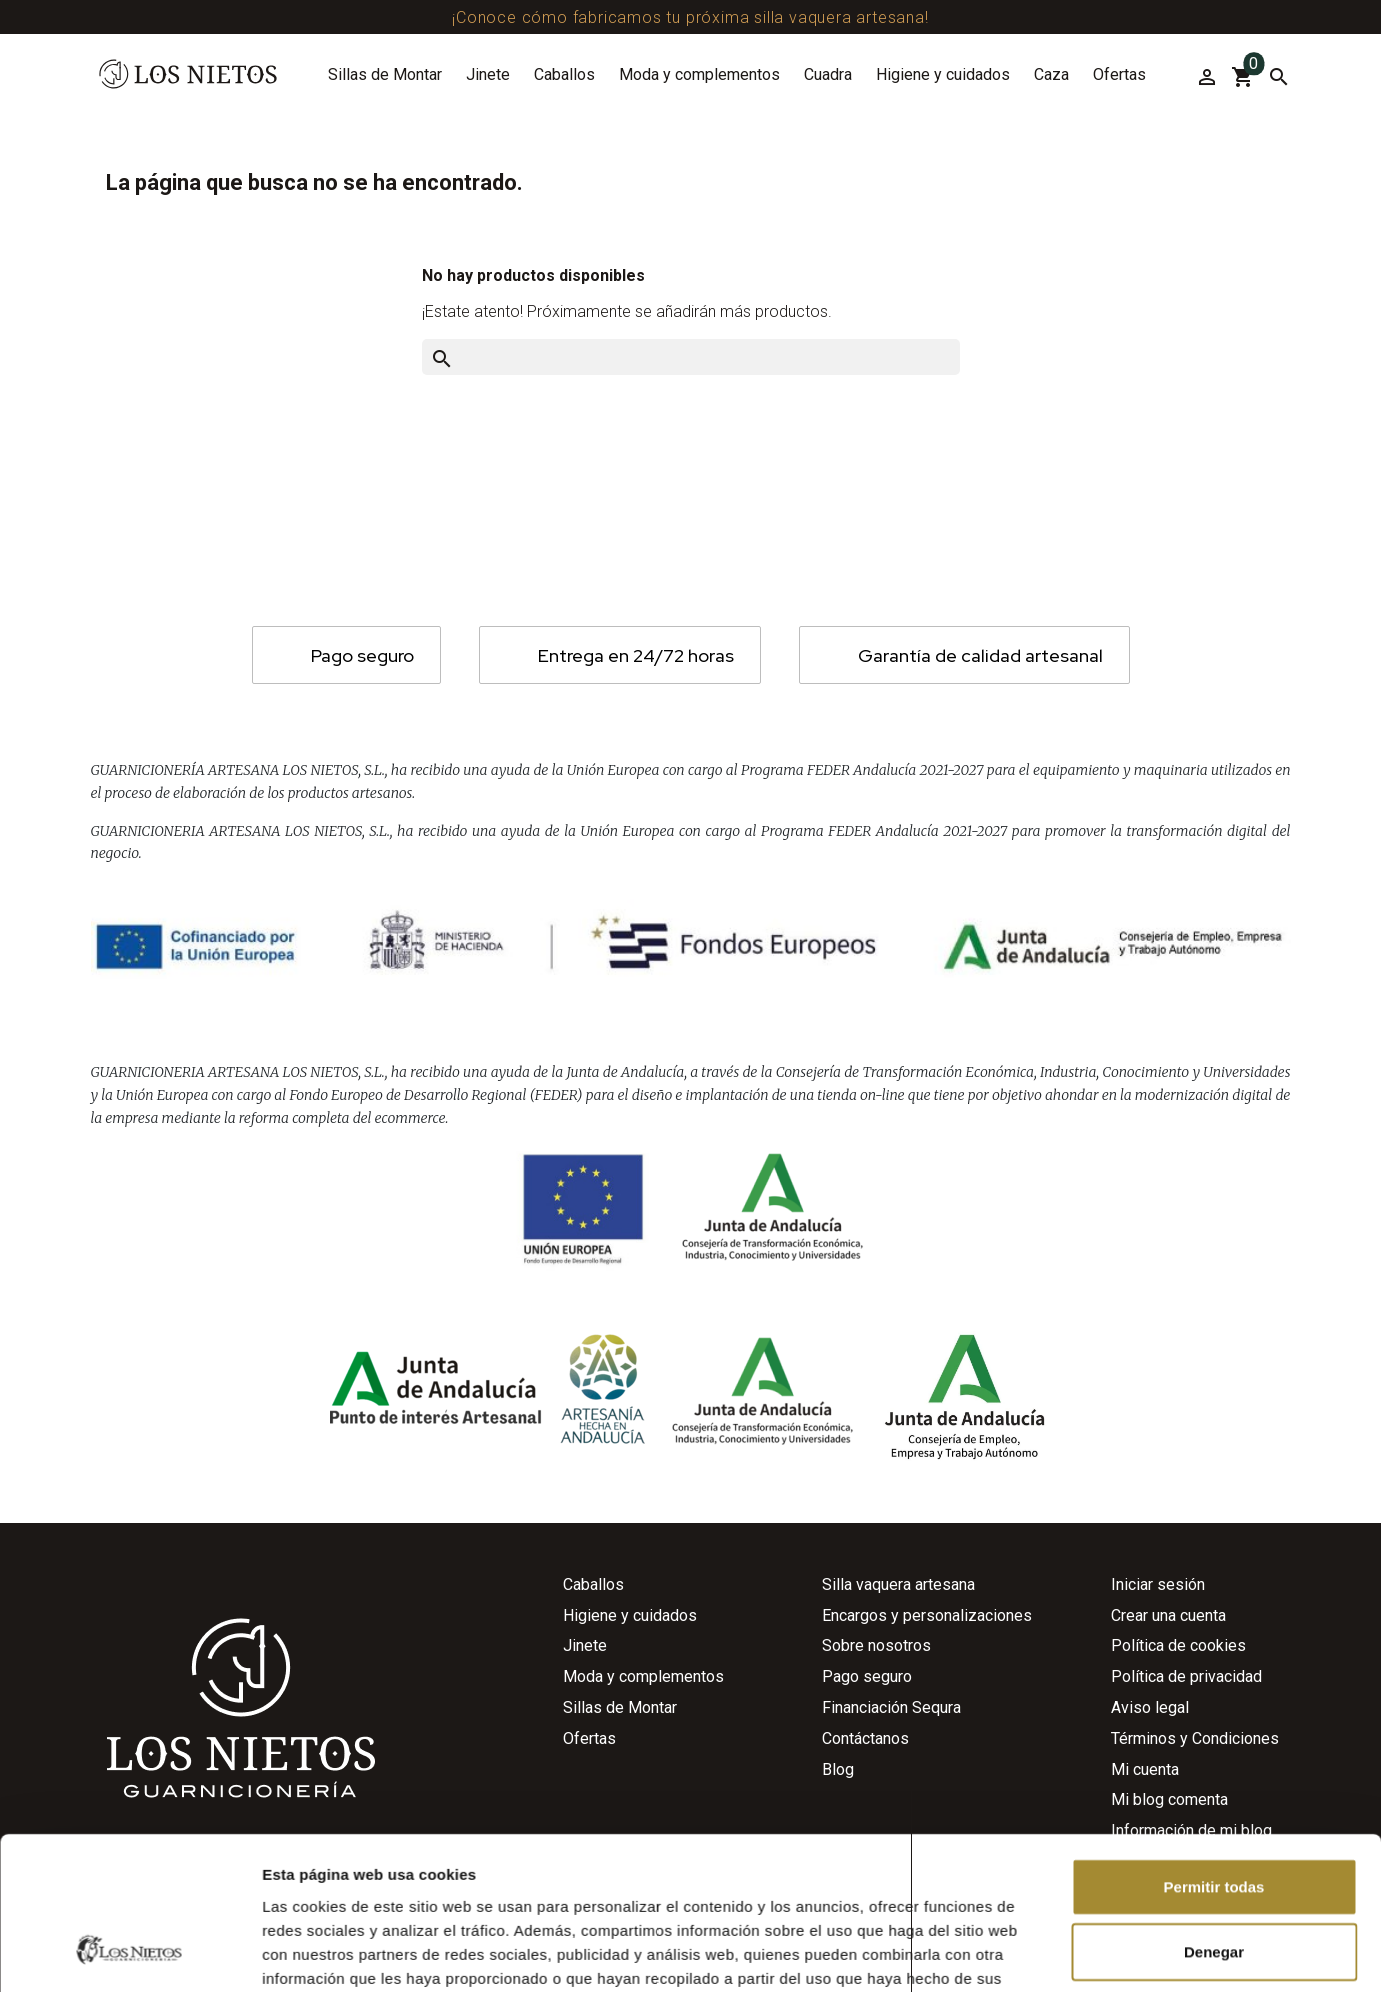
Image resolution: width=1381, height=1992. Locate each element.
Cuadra (828, 74)
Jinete (488, 74)
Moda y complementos (699, 74)
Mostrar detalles (1082, 1682)
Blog (838, 1769)
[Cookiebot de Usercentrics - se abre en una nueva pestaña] (129, 1683)
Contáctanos (865, 1738)
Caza (1051, 74)
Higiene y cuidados (943, 74)
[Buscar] (1277, 77)
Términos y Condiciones (1195, 1738)
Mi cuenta (1145, 1769)
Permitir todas (1214, 1485)
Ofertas (1119, 74)
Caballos (564, 74)
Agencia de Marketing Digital (758, 1973)
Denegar (1214, 1550)
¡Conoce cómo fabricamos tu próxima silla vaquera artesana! (690, 17)
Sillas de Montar (385, 74)
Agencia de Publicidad (539, 1973)
